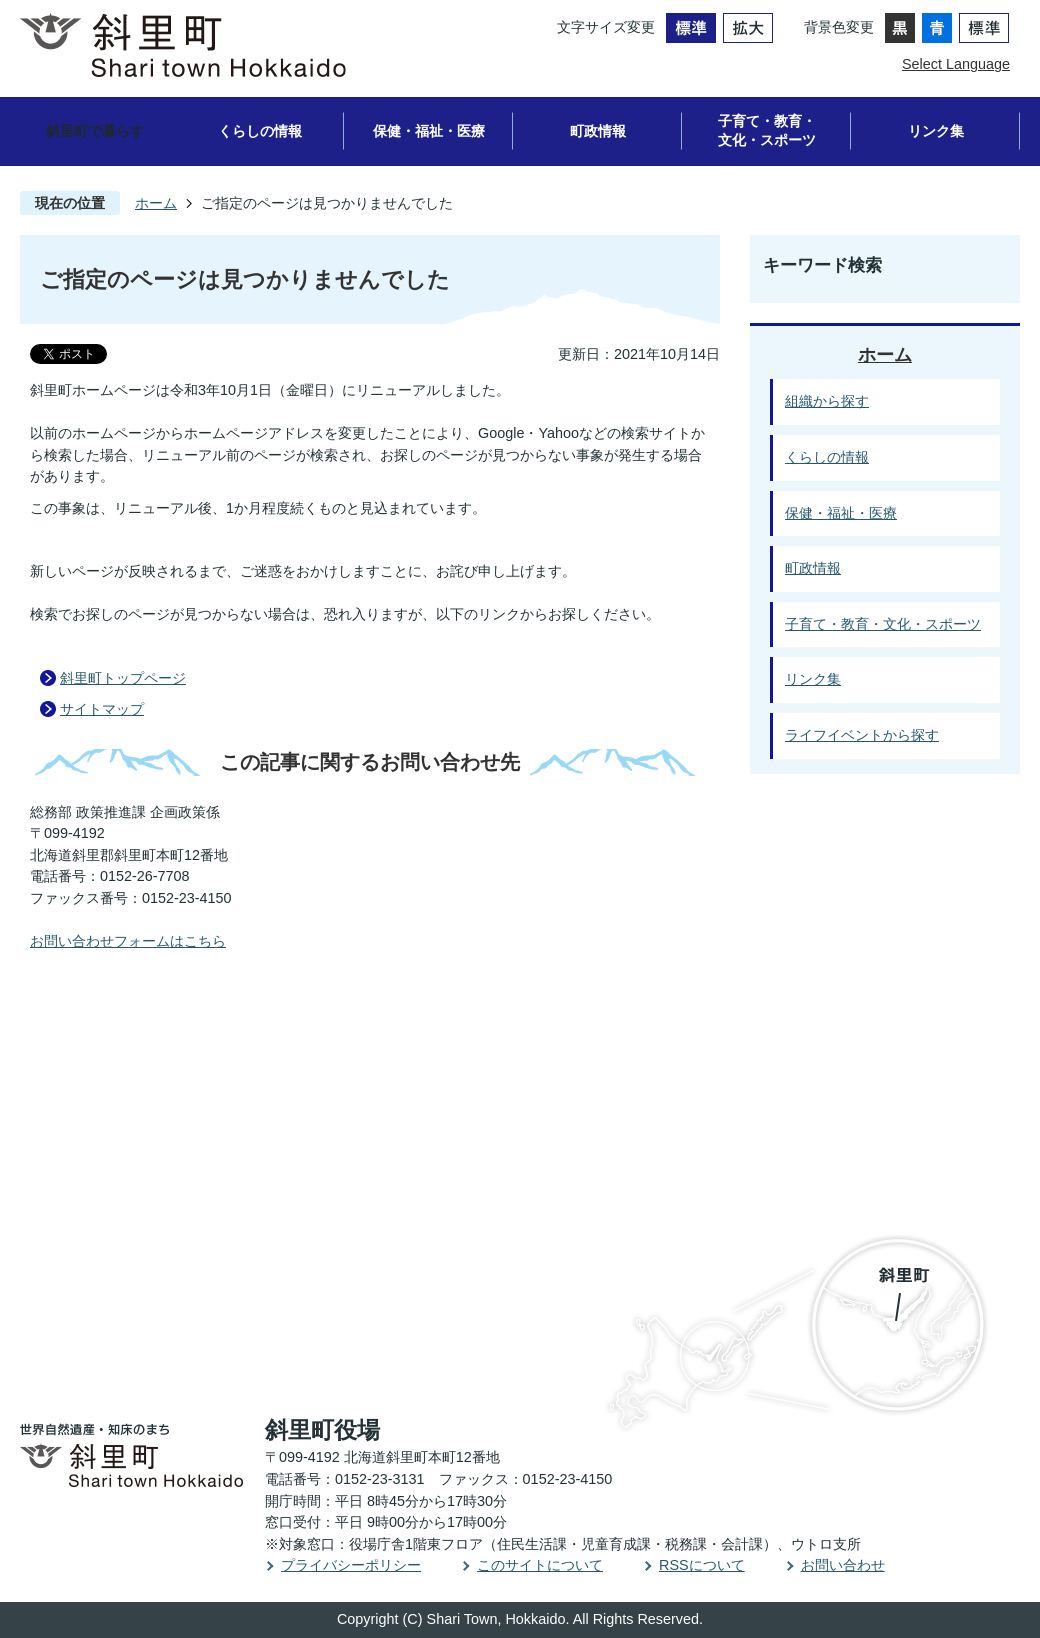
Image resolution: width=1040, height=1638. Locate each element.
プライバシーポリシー (351, 1565)
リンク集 (936, 131)
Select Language (956, 64)
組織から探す (827, 401)
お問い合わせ (843, 1565)
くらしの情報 (260, 131)
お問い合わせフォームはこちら (128, 941)
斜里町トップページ (123, 678)
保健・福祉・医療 (429, 131)
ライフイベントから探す (862, 735)
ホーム (156, 203)
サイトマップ (102, 709)
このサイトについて (540, 1565)
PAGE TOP (966, 1011)
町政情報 (598, 131)
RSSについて (702, 1565)
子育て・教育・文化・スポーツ (767, 130)
